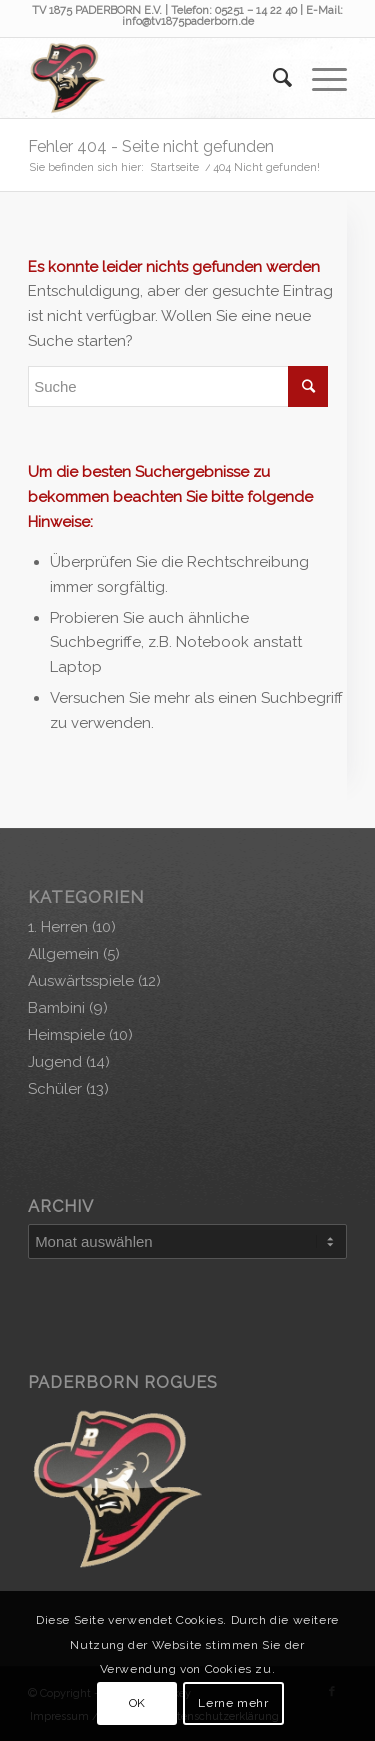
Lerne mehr (233, 1703)
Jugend (55, 1062)
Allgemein (63, 954)
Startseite (174, 167)
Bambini (56, 1008)
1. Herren (58, 927)
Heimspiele (66, 1035)
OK (137, 1703)
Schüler (55, 1089)
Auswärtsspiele (81, 981)
